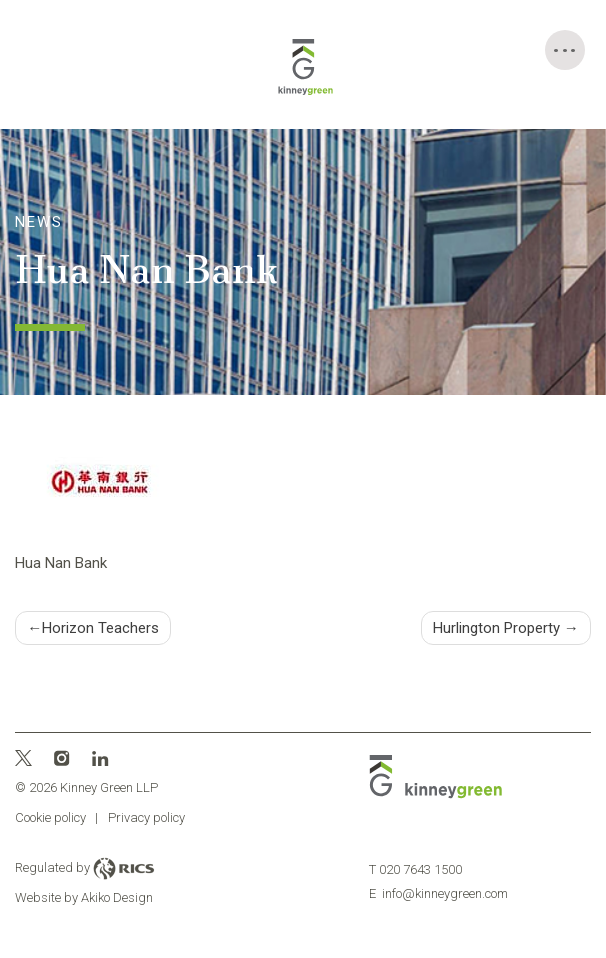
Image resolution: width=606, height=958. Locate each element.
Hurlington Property (496, 628)
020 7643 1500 (415, 869)
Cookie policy (50, 817)
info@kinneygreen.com (438, 893)
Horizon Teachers (100, 628)
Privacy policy (146, 817)
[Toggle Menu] (565, 50)
